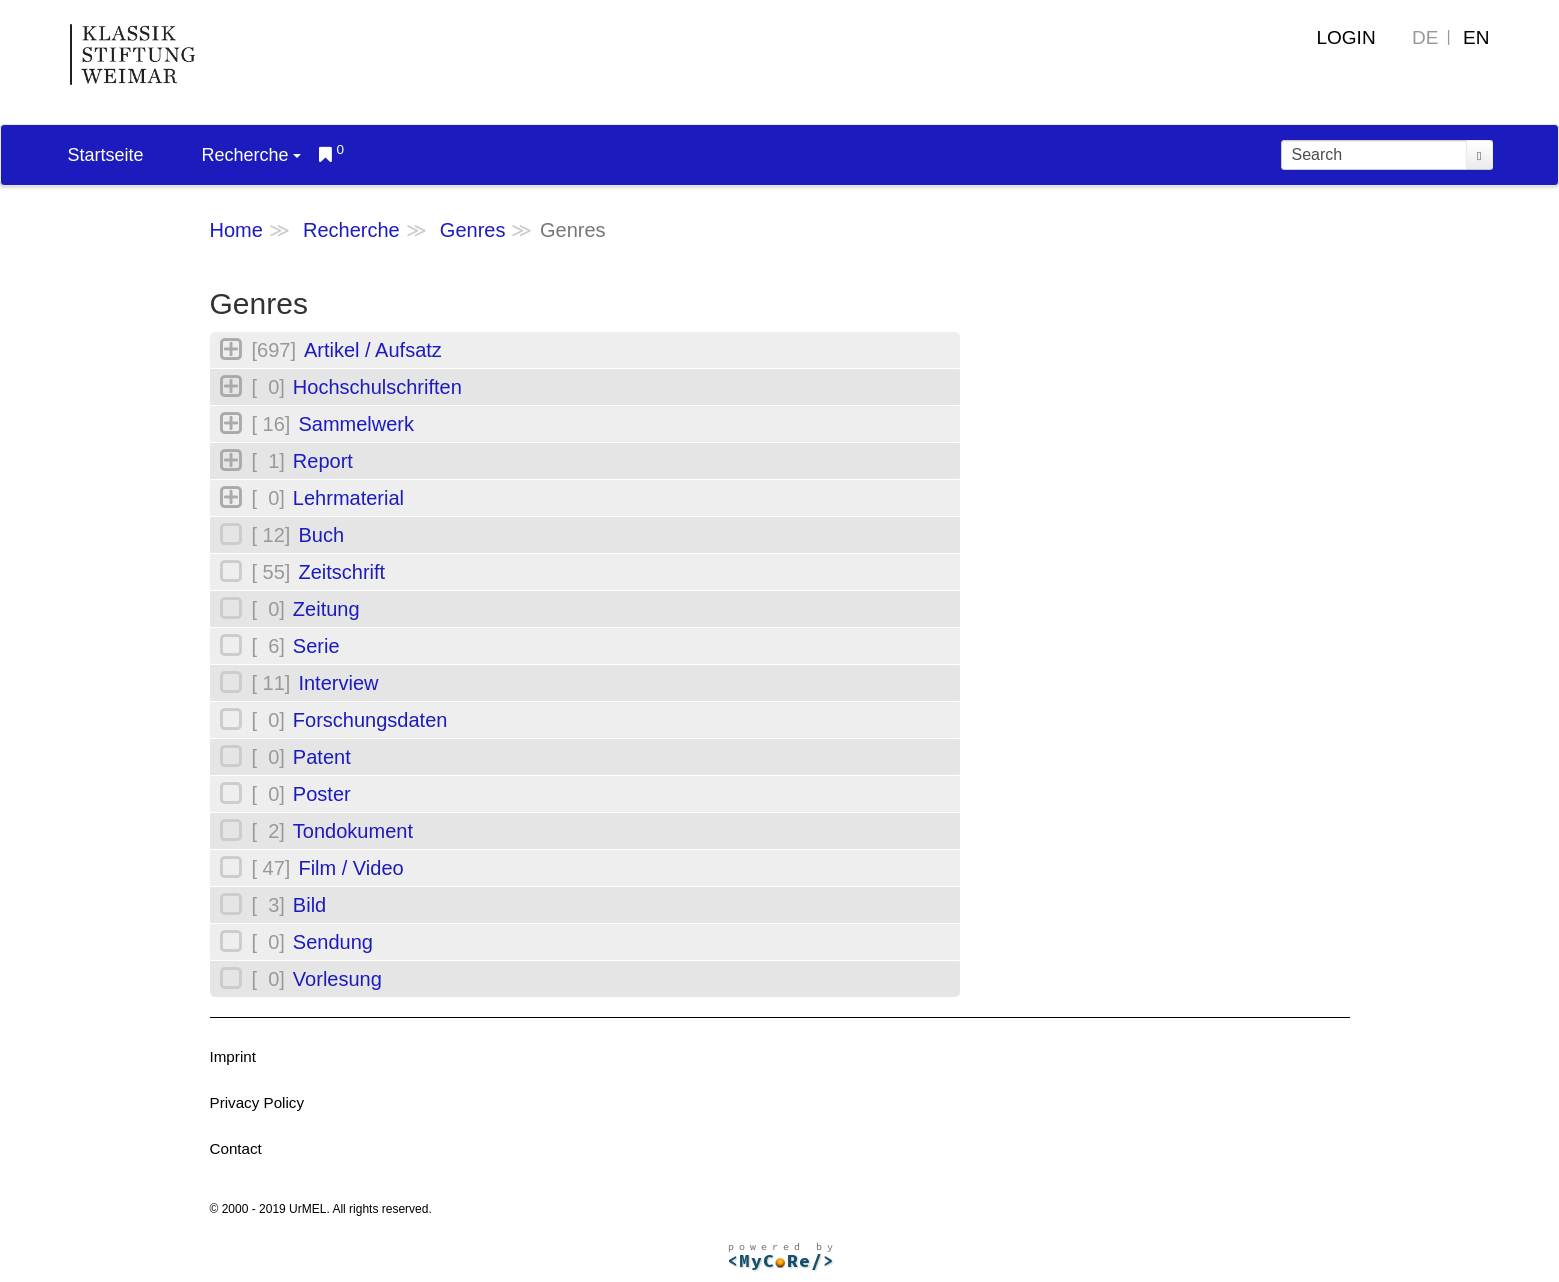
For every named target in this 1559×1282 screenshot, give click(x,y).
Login (1345, 37)
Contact (236, 1148)
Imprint (233, 1056)
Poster (322, 794)
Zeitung (326, 609)
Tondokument (353, 831)
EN (1476, 37)
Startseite (106, 155)
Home (236, 230)
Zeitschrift (341, 572)
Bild (309, 905)
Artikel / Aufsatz (373, 350)
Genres (473, 230)
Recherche (251, 155)
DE (1425, 37)
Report (323, 461)
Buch (321, 535)
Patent (322, 757)
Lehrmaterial (348, 498)
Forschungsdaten (370, 720)
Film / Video (350, 868)
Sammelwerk (356, 424)
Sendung (333, 942)
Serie (316, 646)
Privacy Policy (257, 1102)
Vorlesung (337, 979)
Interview (338, 683)
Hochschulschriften (377, 387)
